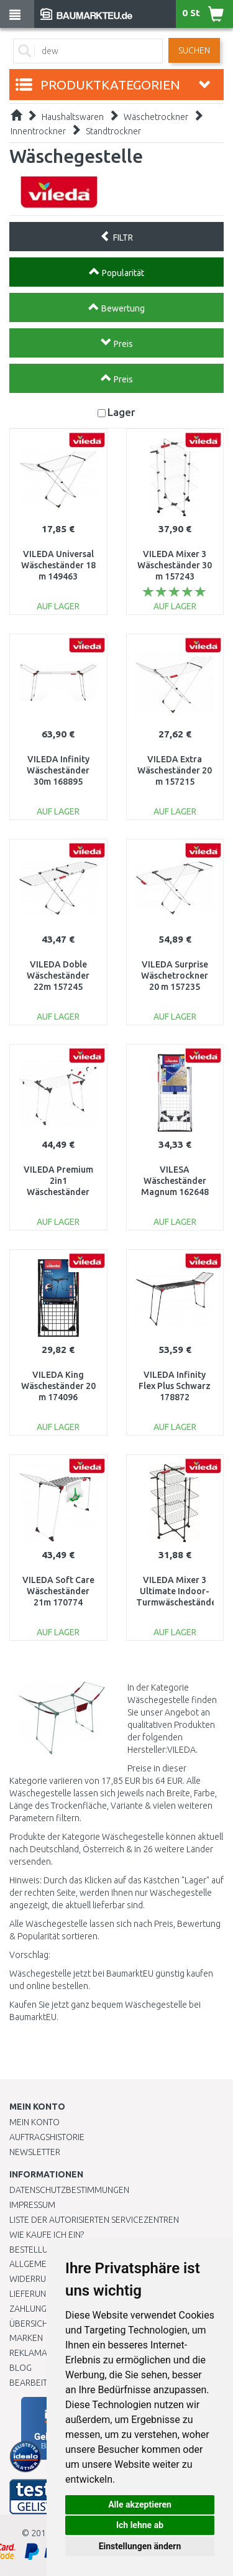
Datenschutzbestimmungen (69, 2190)
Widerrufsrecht (44, 2279)
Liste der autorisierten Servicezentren (94, 2220)
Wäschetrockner (156, 117)
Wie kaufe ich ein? (46, 2235)
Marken (26, 2338)
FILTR (116, 236)
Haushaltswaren (73, 117)
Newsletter (34, 2152)
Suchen (194, 50)
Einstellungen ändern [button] (140, 2546)
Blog (20, 2368)
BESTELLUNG (34, 2250)
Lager (121, 412)
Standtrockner (113, 131)
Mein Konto (34, 2122)
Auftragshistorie (47, 2137)
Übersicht (30, 2324)
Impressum (32, 2205)
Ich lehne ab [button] (139, 2525)
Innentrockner (38, 131)
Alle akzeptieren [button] (139, 2504)
